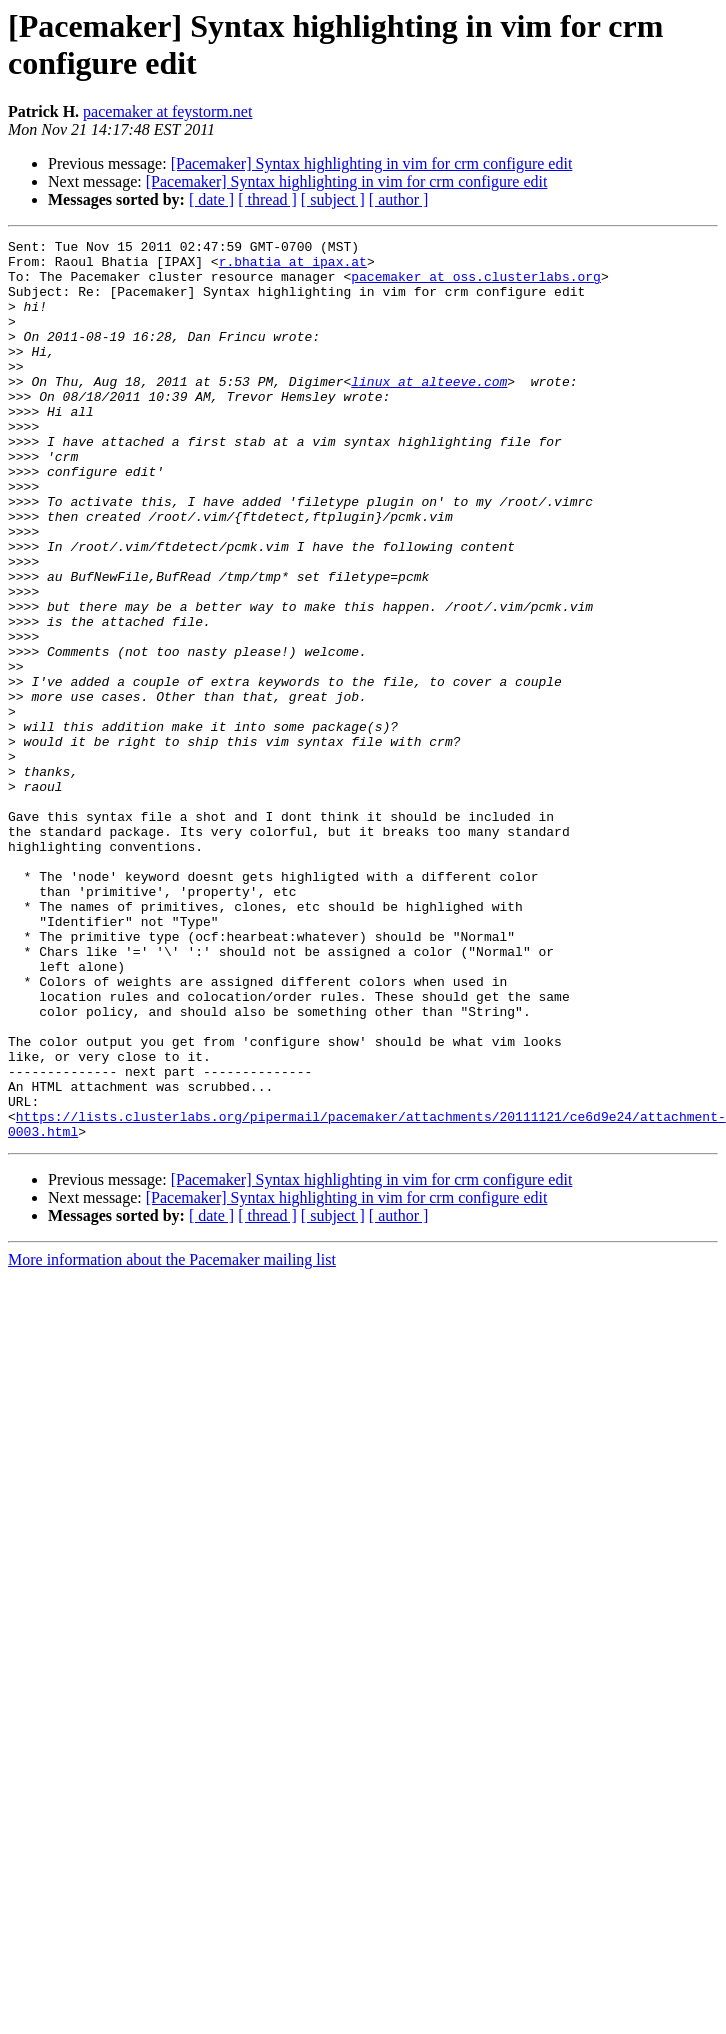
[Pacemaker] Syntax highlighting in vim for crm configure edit (372, 163)
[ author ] (399, 199)
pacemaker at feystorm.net (167, 111)
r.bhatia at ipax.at (293, 267)
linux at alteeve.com (429, 411)
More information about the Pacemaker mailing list (172, 1439)
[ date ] (211, 199)
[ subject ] (333, 199)
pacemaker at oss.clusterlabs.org (476, 285)
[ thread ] (267, 199)
